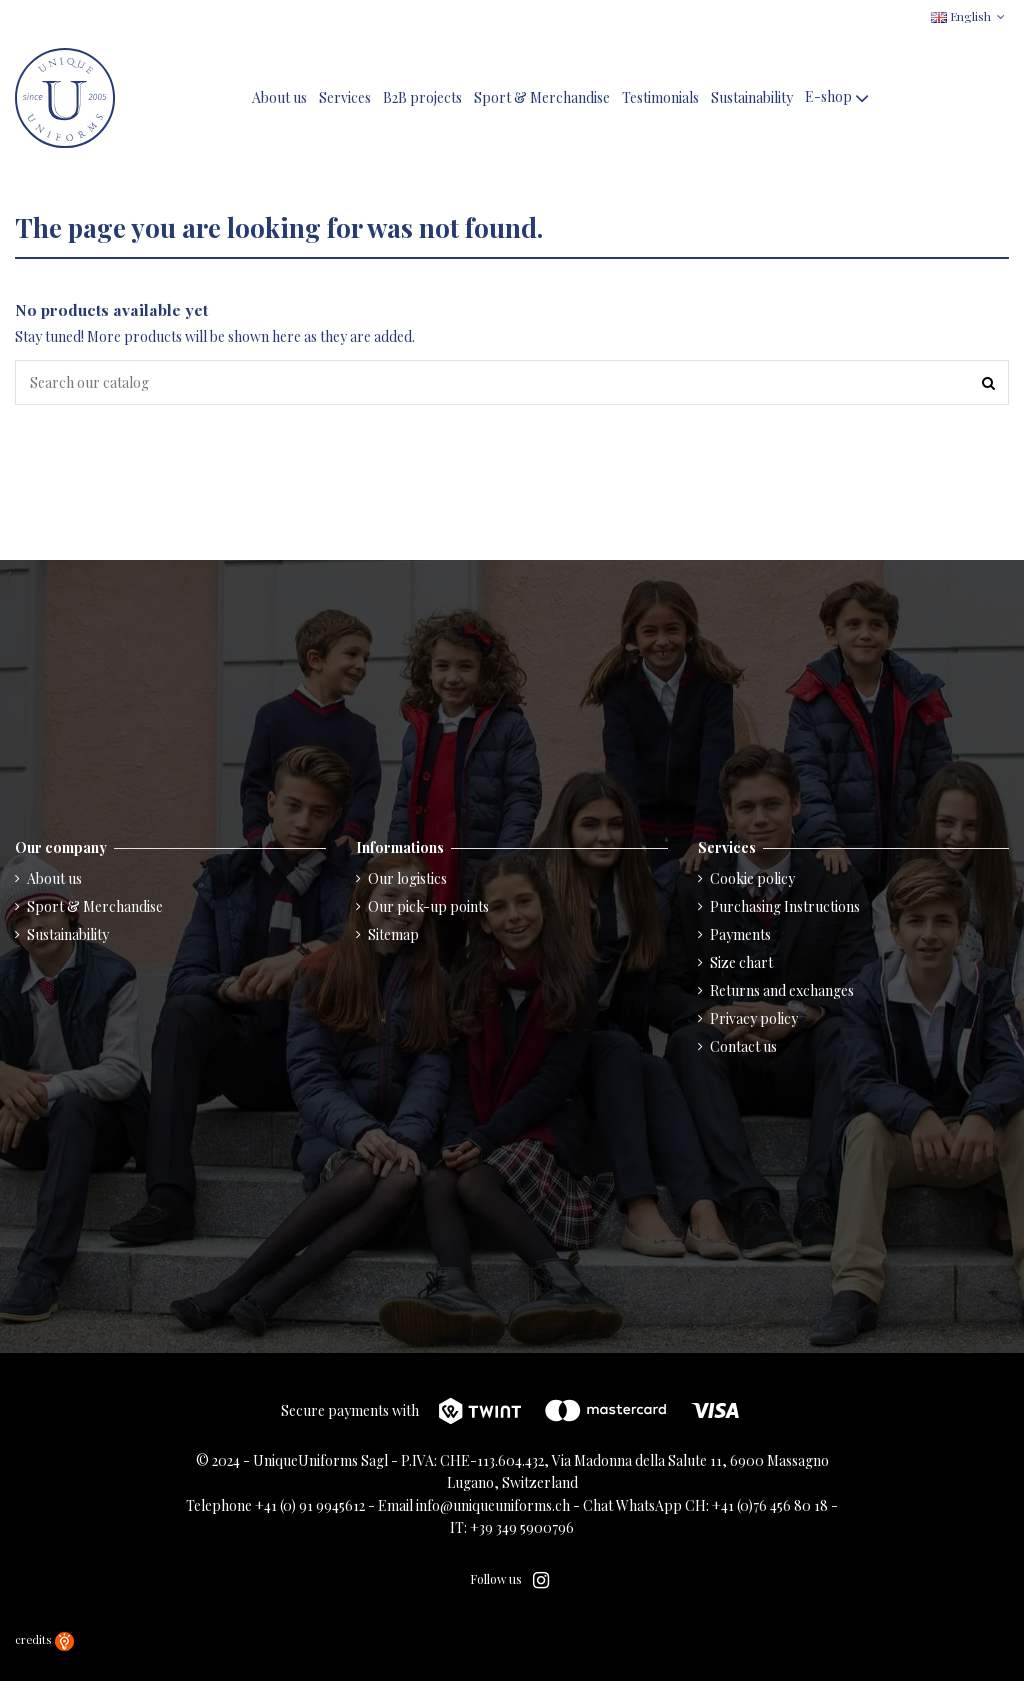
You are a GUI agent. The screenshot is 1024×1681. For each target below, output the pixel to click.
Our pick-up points (428, 906)
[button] (839, 98)
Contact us (743, 1046)
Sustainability (68, 934)
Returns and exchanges (782, 990)
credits (44, 1639)
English (970, 16)
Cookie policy (752, 878)
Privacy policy (754, 1018)
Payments (740, 934)
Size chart (741, 962)
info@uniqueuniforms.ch (493, 1505)
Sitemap (393, 934)
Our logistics (407, 878)
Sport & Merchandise (95, 906)
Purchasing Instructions (785, 906)
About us (54, 878)
